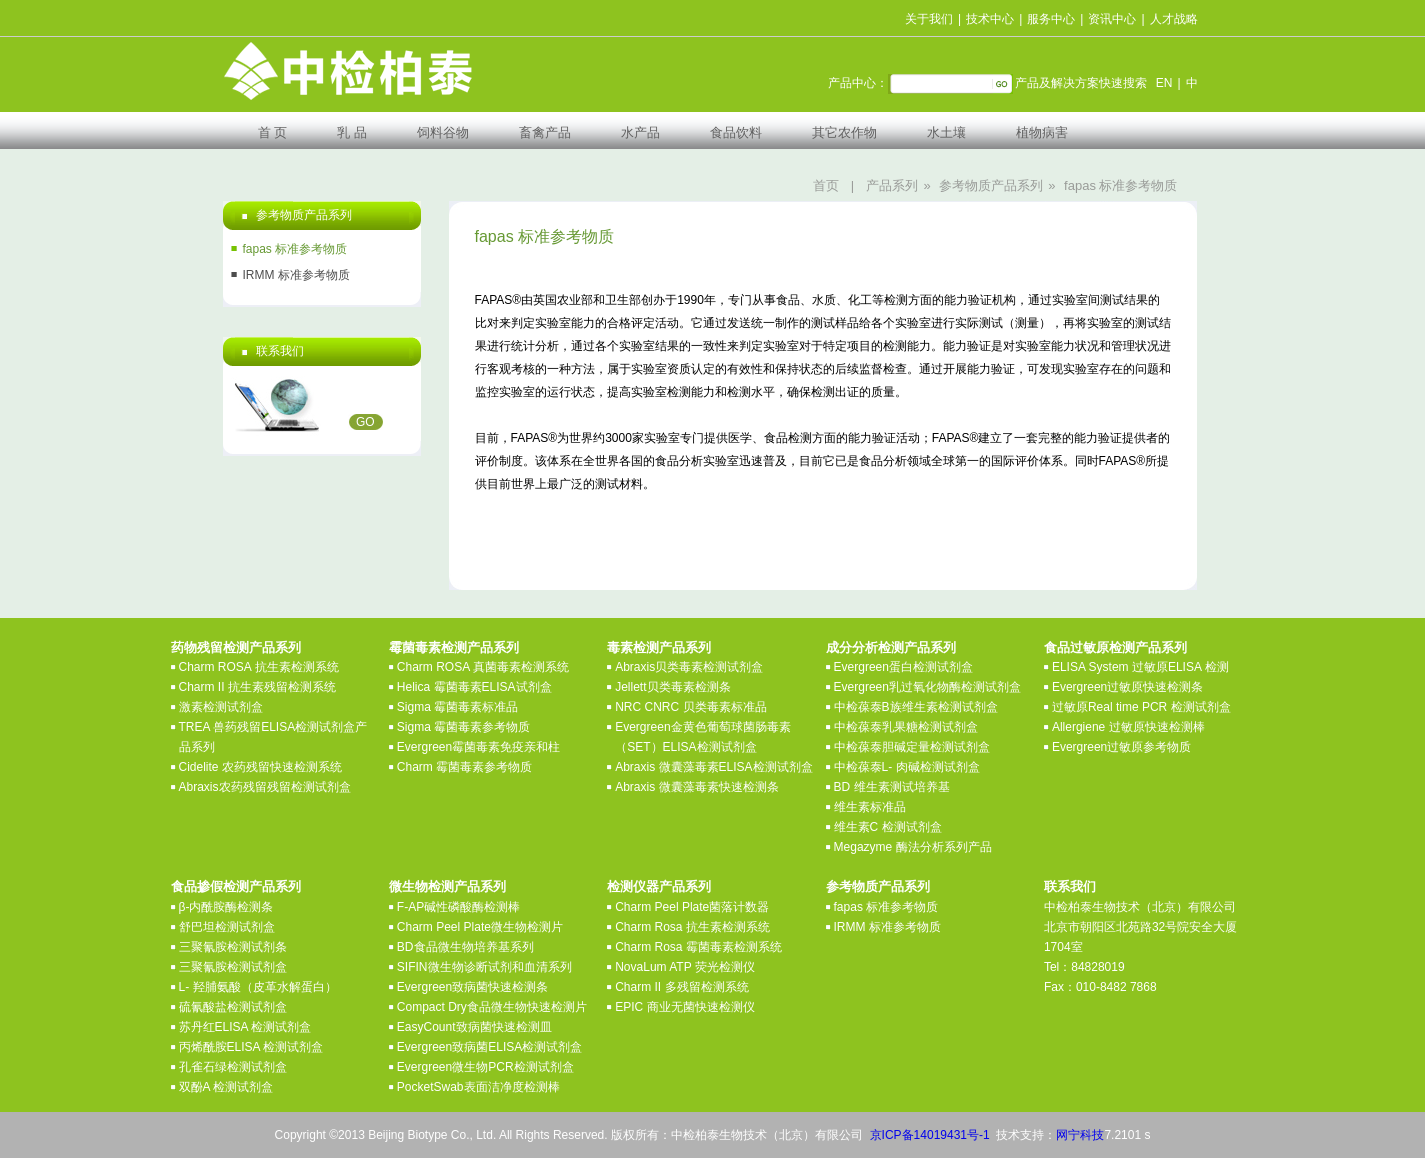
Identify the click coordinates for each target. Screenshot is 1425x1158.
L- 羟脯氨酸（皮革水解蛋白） (258, 987)
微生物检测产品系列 (447, 886)
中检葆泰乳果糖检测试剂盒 (906, 727)
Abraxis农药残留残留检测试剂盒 (265, 787)
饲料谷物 (443, 132)
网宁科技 (1080, 1135)
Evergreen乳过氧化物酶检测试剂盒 (927, 687)
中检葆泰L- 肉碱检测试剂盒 (907, 767)
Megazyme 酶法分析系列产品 (913, 847)
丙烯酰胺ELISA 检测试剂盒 (251, 1047)
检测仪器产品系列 (659, 886)
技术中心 (990, 19)
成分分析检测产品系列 (891, 647)
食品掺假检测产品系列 (236, 886)
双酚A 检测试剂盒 (226, 1087)
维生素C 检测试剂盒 (888, 827)
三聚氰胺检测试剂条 (233, 947)
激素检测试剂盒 (221, 707)
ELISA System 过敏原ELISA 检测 (1140, 667)
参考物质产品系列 (991, 185)
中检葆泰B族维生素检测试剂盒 (916, 707)
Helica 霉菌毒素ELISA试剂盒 (474, 687)
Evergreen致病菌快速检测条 (472, 987)
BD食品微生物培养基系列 (465, 947)
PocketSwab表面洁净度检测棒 (478, 1087)
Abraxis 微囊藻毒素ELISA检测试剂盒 (713, 767)
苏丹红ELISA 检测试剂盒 (245, 1027)
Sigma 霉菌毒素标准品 (457, 707)
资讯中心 (1112, 19)
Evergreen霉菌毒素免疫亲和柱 (478, 747)
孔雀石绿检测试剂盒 (233, 1067)
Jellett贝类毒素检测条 (672, 687)
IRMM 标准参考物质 (296, 275)
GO (365, 422)
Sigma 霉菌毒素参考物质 (463, 727)
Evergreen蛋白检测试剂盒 (903, 667)
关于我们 (929, 19)
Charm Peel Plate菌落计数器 (692, 907)
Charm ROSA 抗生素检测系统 (259, 667)
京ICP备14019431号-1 (930, 1135)
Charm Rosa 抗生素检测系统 (692, 927)
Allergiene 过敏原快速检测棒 (1128, 727)
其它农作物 (844, 132)
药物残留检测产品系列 (236, 647)
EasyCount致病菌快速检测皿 (474, 1027)
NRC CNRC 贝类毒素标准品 (690, 707)
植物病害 (1042, 132)
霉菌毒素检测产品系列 (454, 647)
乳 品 (352, 132)
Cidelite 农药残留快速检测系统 (260, 767)
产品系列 (892, 185)
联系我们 (1070, 886)
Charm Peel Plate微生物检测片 (480, 927)
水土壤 (946, 132)
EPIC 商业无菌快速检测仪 (684, 1007)
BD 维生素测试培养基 (892, 787)
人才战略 (1174, 19)
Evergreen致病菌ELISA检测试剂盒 (489, 1047)
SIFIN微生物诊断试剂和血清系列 (484, 967)
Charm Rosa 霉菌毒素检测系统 (698, 947)
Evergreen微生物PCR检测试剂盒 (485, 1067)
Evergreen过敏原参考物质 (1121, 747)
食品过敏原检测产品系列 (1115, 647)
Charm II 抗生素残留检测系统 (257, 687)
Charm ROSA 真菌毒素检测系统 (483, 667)
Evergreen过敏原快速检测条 (1127, 687)
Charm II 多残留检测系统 (681, 987)
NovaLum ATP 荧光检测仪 (685, 967)
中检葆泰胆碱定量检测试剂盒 (912, 747)
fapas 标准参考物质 (1120, 185)
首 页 (273, 132)
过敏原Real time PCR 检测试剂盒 (1141, 707)
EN (1164, 83)
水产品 (640, 132)
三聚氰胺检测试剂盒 (233, 967)
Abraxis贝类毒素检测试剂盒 (689, 667)
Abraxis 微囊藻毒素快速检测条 (696, 787)
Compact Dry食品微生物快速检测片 (492, 1007)
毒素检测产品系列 (659, 647)
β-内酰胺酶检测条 (226, 907)
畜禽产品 (545, 132)
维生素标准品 (870, 807)
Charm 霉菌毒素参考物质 (464, 767)
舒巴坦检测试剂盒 (227, 927)
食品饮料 (736, 132)
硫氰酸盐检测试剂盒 (233, 1007)
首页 (826, 185)
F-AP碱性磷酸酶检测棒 (458, 907)
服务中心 (1051, 19)
